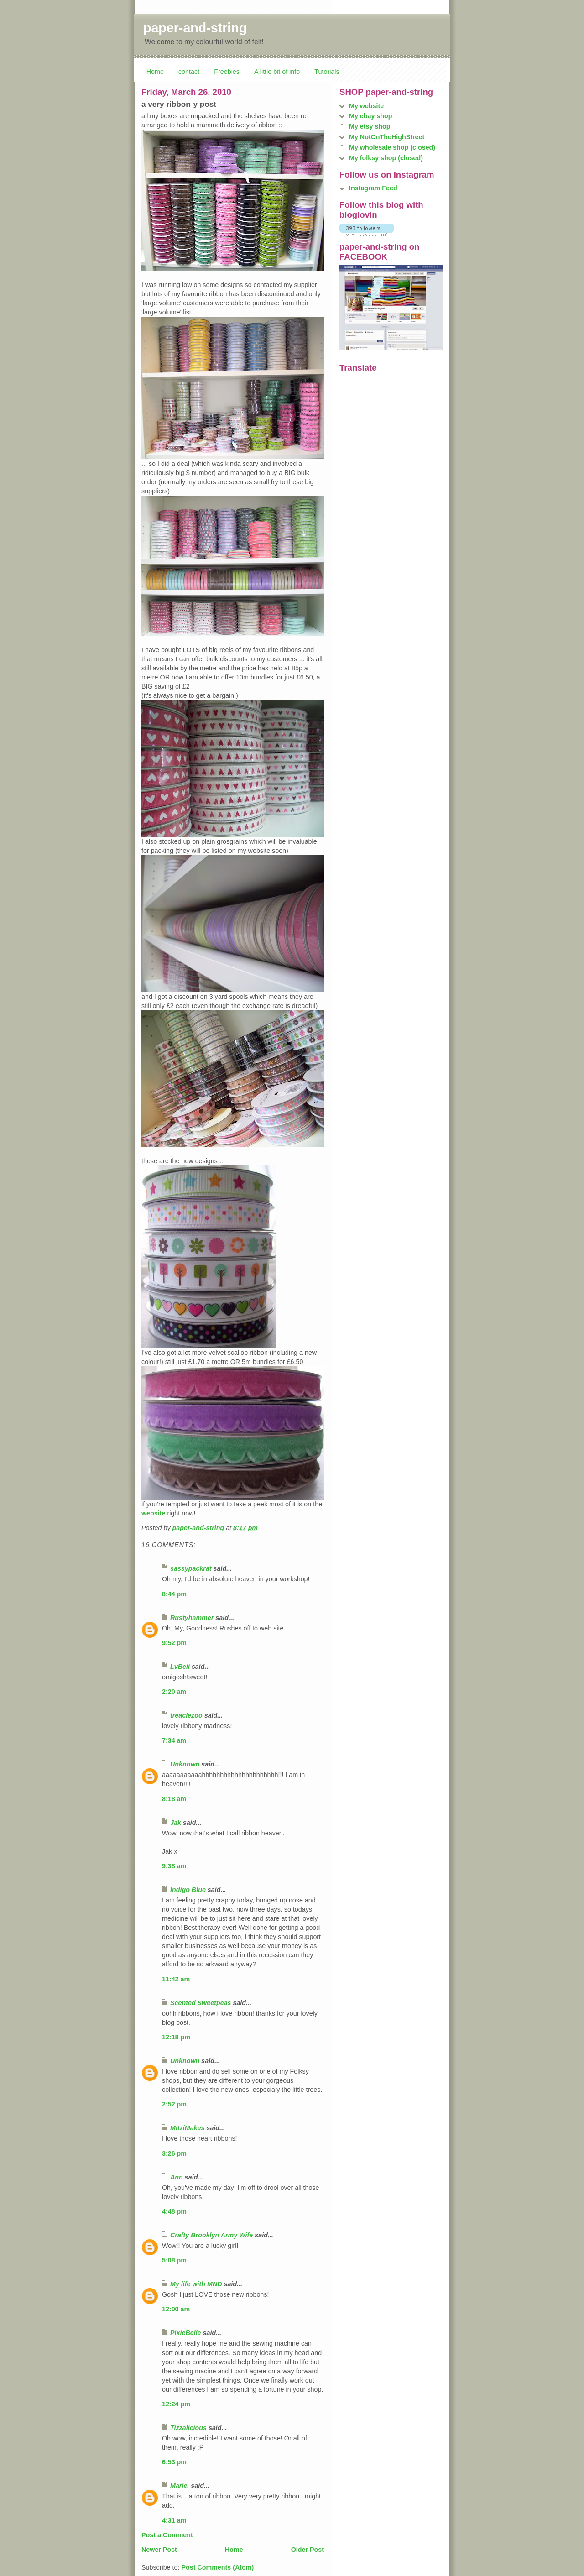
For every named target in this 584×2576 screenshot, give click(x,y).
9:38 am (174, 1866)
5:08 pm (174, 2260)
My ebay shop (370, 116)
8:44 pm (174, 1594)
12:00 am (176, 2309)
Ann (176, 2177)
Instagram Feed (373, 188)
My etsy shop (370, 126)
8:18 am (174, 1799)
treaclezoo (186, 1715)
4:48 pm (174, 2211)
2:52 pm (174, 2104)
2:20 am (174, 1691)
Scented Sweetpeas (200, 2002)
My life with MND (196, 2284)
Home (155, 71)
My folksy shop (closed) (386, 158)
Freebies (227, 71)
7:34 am (174, 1740)
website (153, 1513)
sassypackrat (191, 1568)
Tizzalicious (188, 2427)
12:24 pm (176, 2404)
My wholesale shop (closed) (392, 147)
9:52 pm (174, 1642)
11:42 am (176, 1979)
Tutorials (326, 71)
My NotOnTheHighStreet (386, 137)
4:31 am (174, 2520)
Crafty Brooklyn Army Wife (211, 2235)
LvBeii (180, 1666)
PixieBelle (185, 2332)
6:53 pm (174, 2462)
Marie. (179, 2485)
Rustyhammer (192, 1617)
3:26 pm (174, 2153)
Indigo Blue (188, 1889)
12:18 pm (176, 2037)
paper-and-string (195, 28)
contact (188, 71)
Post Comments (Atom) (217, 2567)
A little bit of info (277, 71)
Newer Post (159, 2549)
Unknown (184, 1764)
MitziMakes (187, 2128)
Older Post (307, 2549)
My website (366, 106)
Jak (175, 1822)
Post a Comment (167, 2535)
